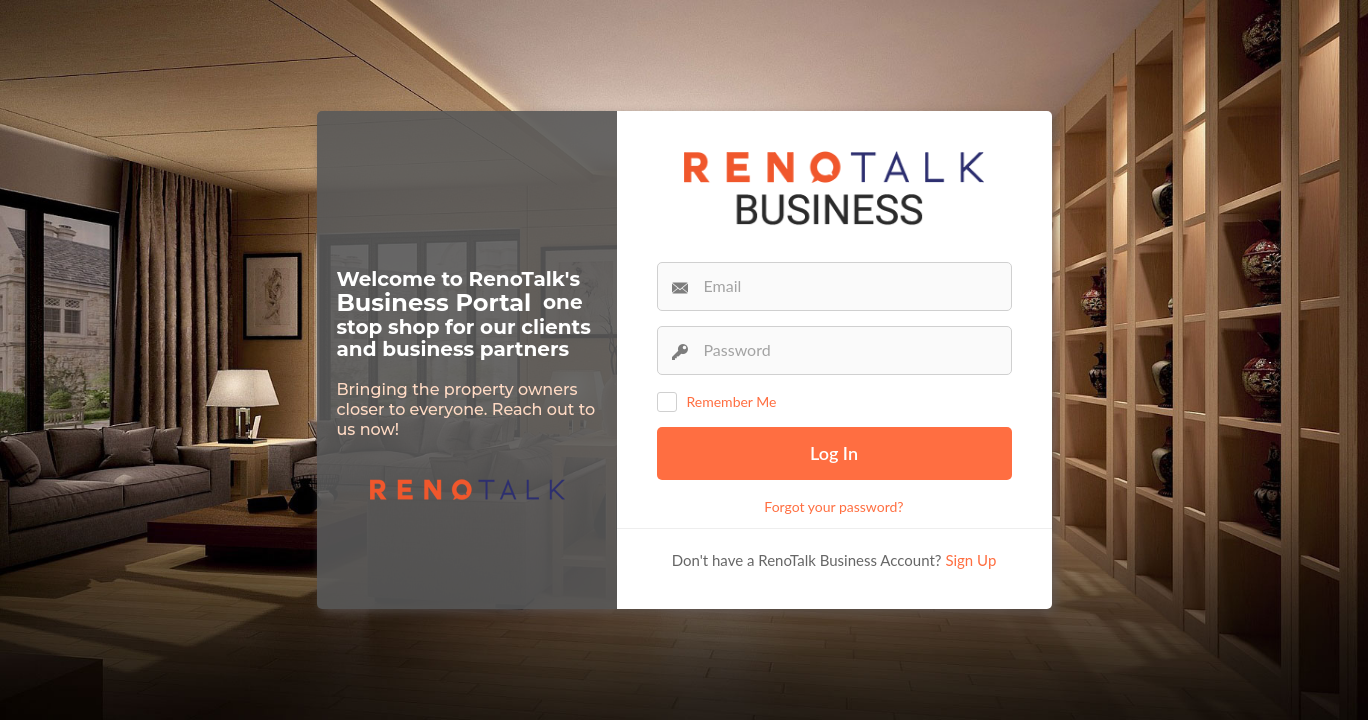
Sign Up (970, 560)
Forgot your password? (833, 506)
